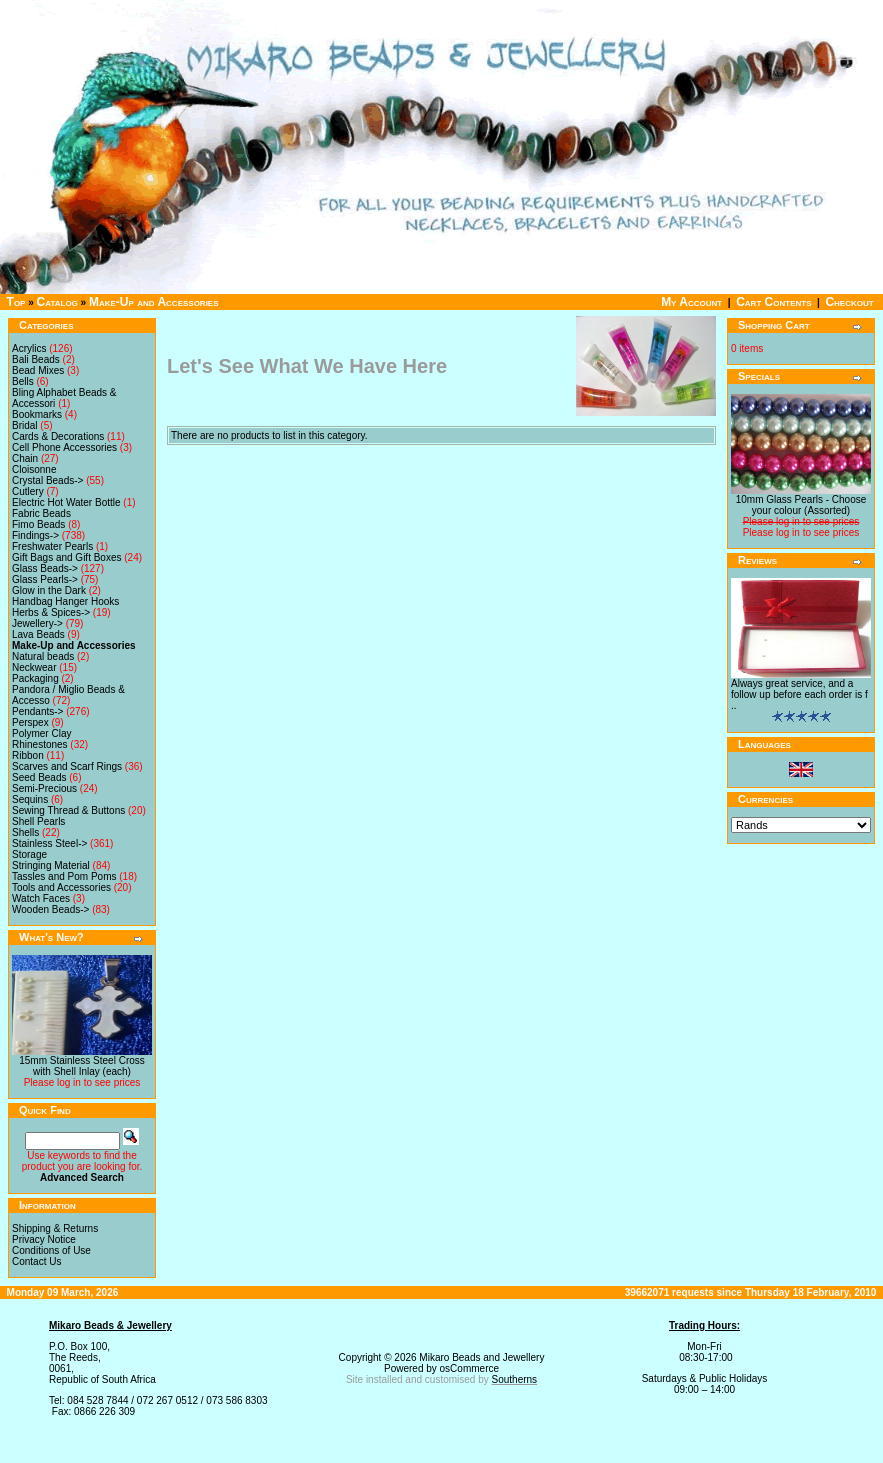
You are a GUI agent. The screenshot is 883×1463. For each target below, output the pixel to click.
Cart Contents (773, 302)
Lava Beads (38, 634)
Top (16, 302)
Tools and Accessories (61, 887)
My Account (691, 302)
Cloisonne (34, 469)
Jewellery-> (37, 623)
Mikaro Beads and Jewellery (481, 1357)
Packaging (35, 678)
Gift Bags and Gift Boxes (67, 557)
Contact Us (36, 1261)
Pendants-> (37, 711)
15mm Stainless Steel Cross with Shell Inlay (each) (82, 1066)
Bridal (25, 425)
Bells (23, 381)
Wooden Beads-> (50, 909)
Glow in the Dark (49, 590)
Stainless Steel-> (49, 843)
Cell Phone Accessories (64, 447)
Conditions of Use (51, 1250)
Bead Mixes (38, 370)
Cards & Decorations (58, 436)
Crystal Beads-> (47, 480)
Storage (29, 854)
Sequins (30, 799)
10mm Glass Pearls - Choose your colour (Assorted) (801, 505)
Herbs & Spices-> (51, 612)
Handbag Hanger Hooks (65, 601)
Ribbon (28, 755)
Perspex (30, 722)
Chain (25, 458)
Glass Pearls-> (45, 579)
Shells (25, 832)
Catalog (57, 302)
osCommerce (469, 1368)
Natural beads (43, 656)
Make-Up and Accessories (154, 302)
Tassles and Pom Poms (64, 876)
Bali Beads (36, 359)
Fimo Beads (38, 524)
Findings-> (35, 535)
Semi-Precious (44, 788)
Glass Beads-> (45, 568)
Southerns (515, 1379)
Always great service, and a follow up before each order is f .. (799, 694)
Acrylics (29, 348)
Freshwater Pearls (52, 546)
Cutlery (28, 491)
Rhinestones (40, 744)
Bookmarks (37, 414)
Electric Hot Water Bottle (66, 502)
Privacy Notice (44, 1239)
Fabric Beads (41, 513)
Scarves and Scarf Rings (67, 766)
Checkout (849, 302)
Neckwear (34, 667)
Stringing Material (51, 865)
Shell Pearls (38, 821)
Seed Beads (39, 777)
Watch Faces (41, 898)
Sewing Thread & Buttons (68, 810)
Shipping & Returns (55, 1228)
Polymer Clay (41, 733)
